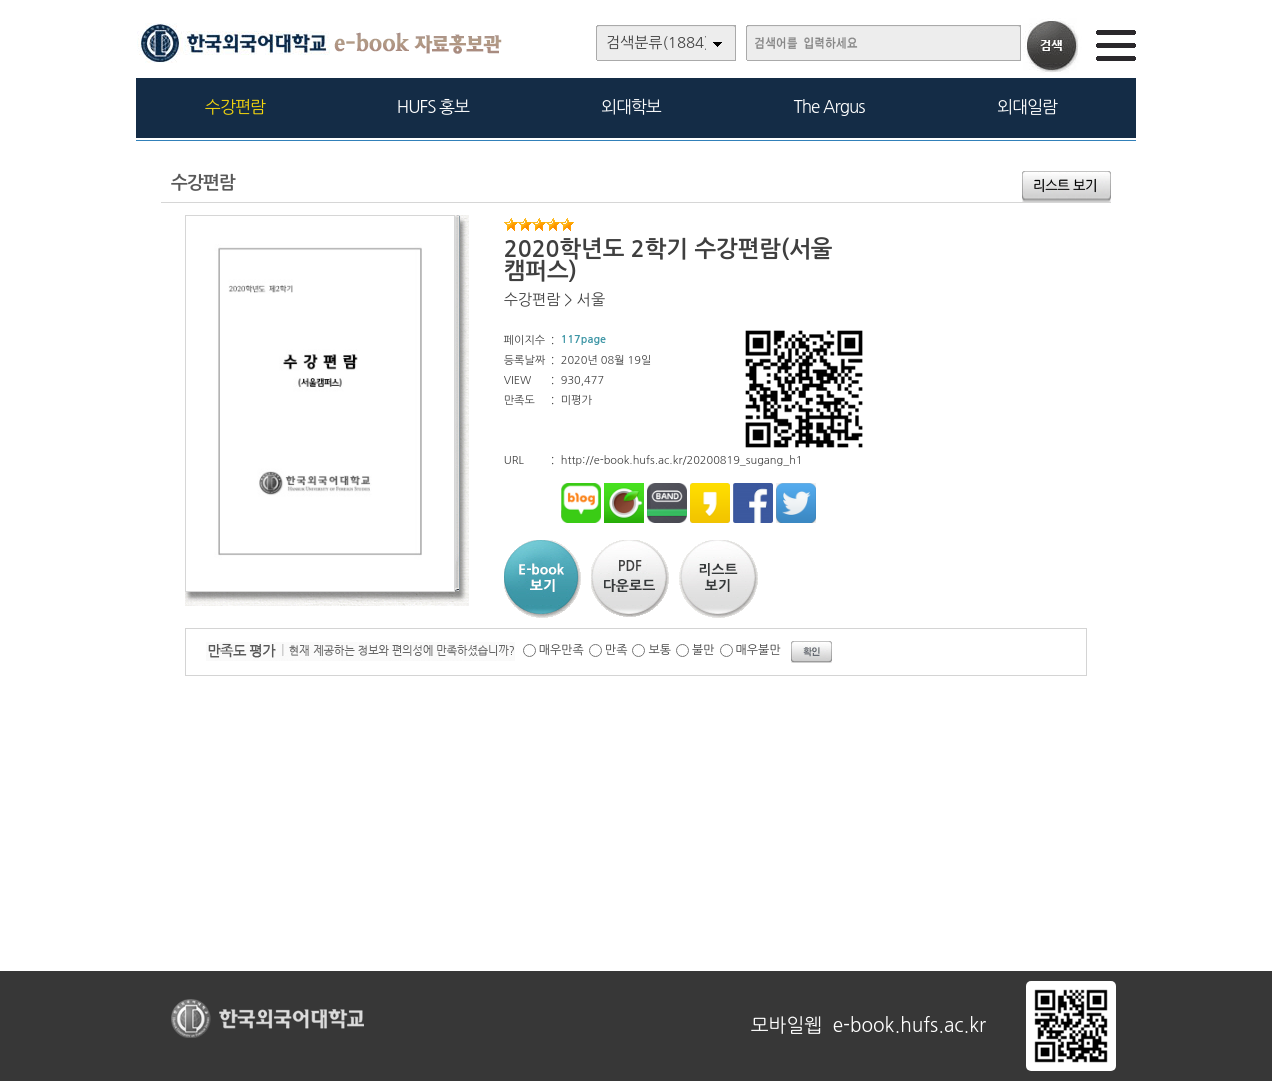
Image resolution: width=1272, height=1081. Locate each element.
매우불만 (758, 650)
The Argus (829, 106)
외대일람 (1027, 106)
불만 (703, 650)
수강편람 (235, 106)
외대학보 (631, 106)
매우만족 (561, 650)
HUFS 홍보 (433, 106)
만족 (616, 650)
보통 (659, 650)
